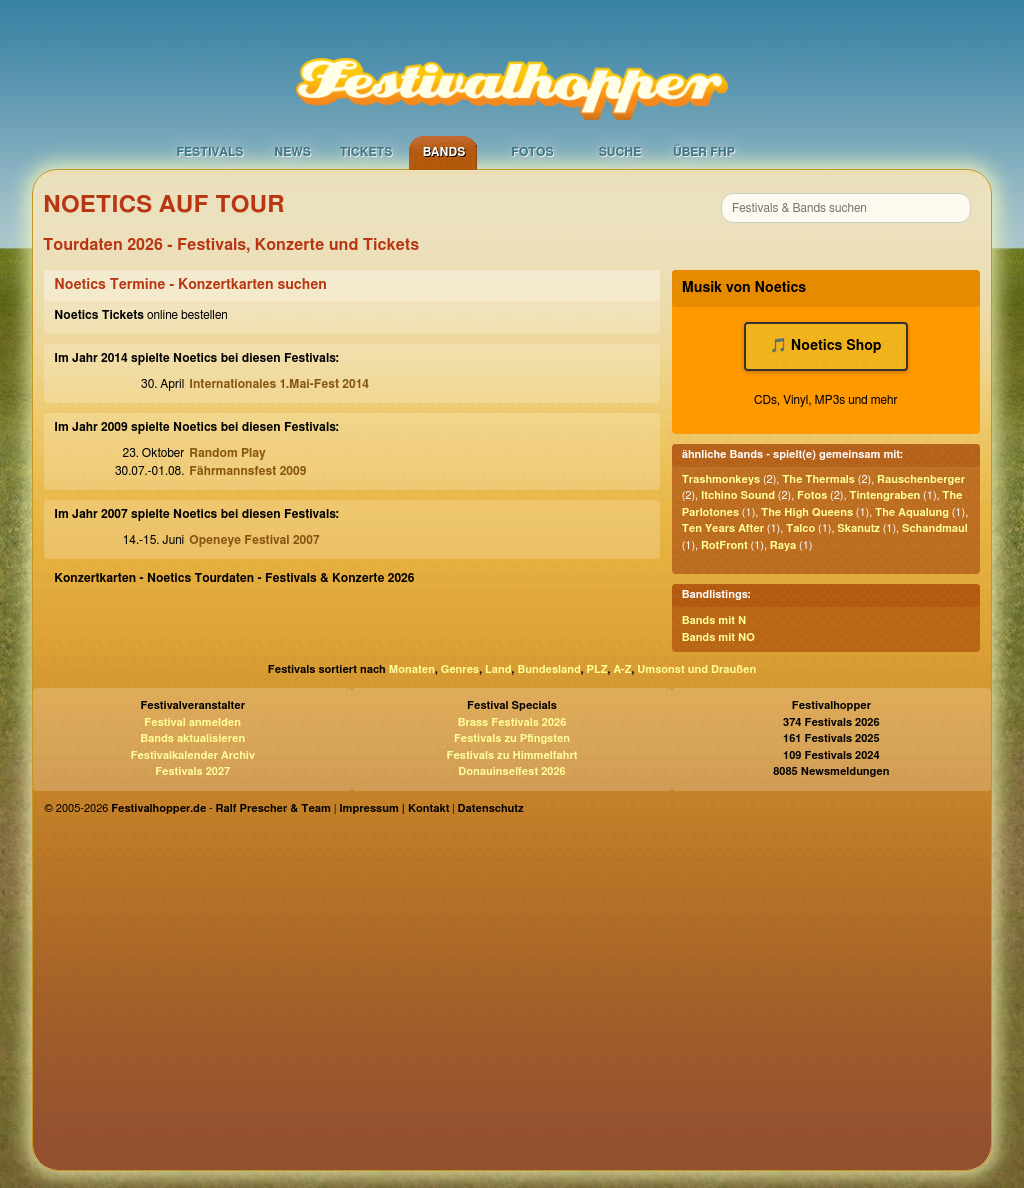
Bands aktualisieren (192, 738)
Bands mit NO (718, 637)
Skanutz (858, 528)
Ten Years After (723, 528)
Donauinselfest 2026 (511, 771)
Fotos (532, 152)
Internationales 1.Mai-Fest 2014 (279, 384)
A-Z (622, 669)
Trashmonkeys (721, 479)
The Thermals (818, 479)
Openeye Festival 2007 (254, 540)
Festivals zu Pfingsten (512, 738)
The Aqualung (912, 512)
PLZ (597, 669)
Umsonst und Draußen (696, 669)
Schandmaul (935, 528)
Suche (620, 152)
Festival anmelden (192, 722)
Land (498, 669)
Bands (444, 152)
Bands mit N (714, 620)
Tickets (366, 152)
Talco (800, 528)
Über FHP (704, 152)
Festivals (209, 152)
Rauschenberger (921, 479)
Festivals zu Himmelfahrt (511, 755)
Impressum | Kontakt (394, 808)
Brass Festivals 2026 (512, 722)
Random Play (227, 453)
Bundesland (548, 669)
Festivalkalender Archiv (192, 755)
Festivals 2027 (192, 771)
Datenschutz (491, 808)
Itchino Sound (738, 495)
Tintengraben (884, 495)
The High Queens (807, 512)
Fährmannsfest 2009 (247, 471)
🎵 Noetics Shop (826, 346)
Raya (783, 545)
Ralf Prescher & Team (273, 808)
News (292, 152)
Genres (460, 669)
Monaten (412, 669)
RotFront (724, 545)
